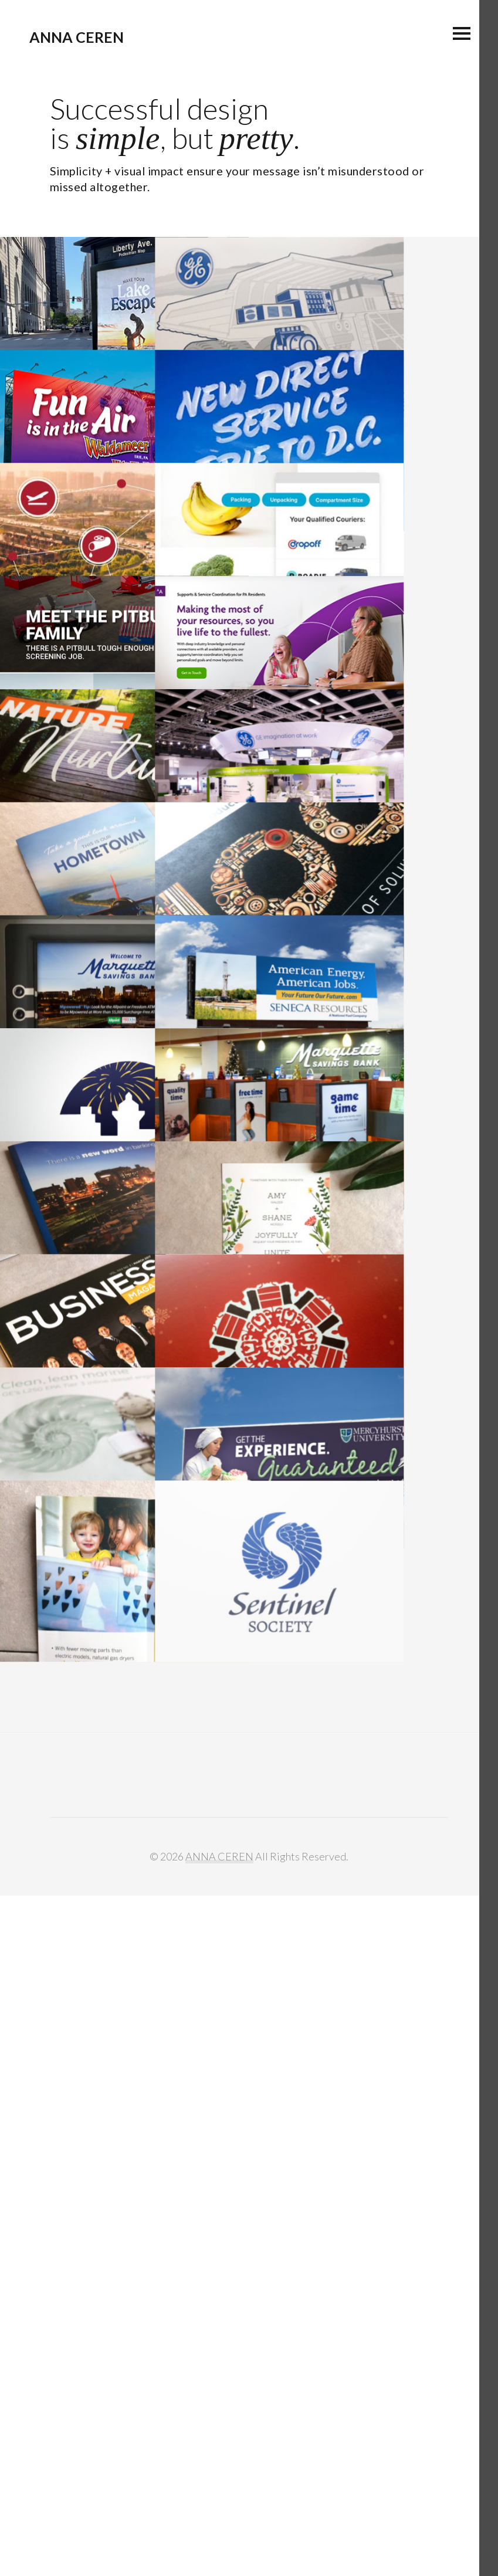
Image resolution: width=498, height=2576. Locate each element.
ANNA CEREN (76, 37)
